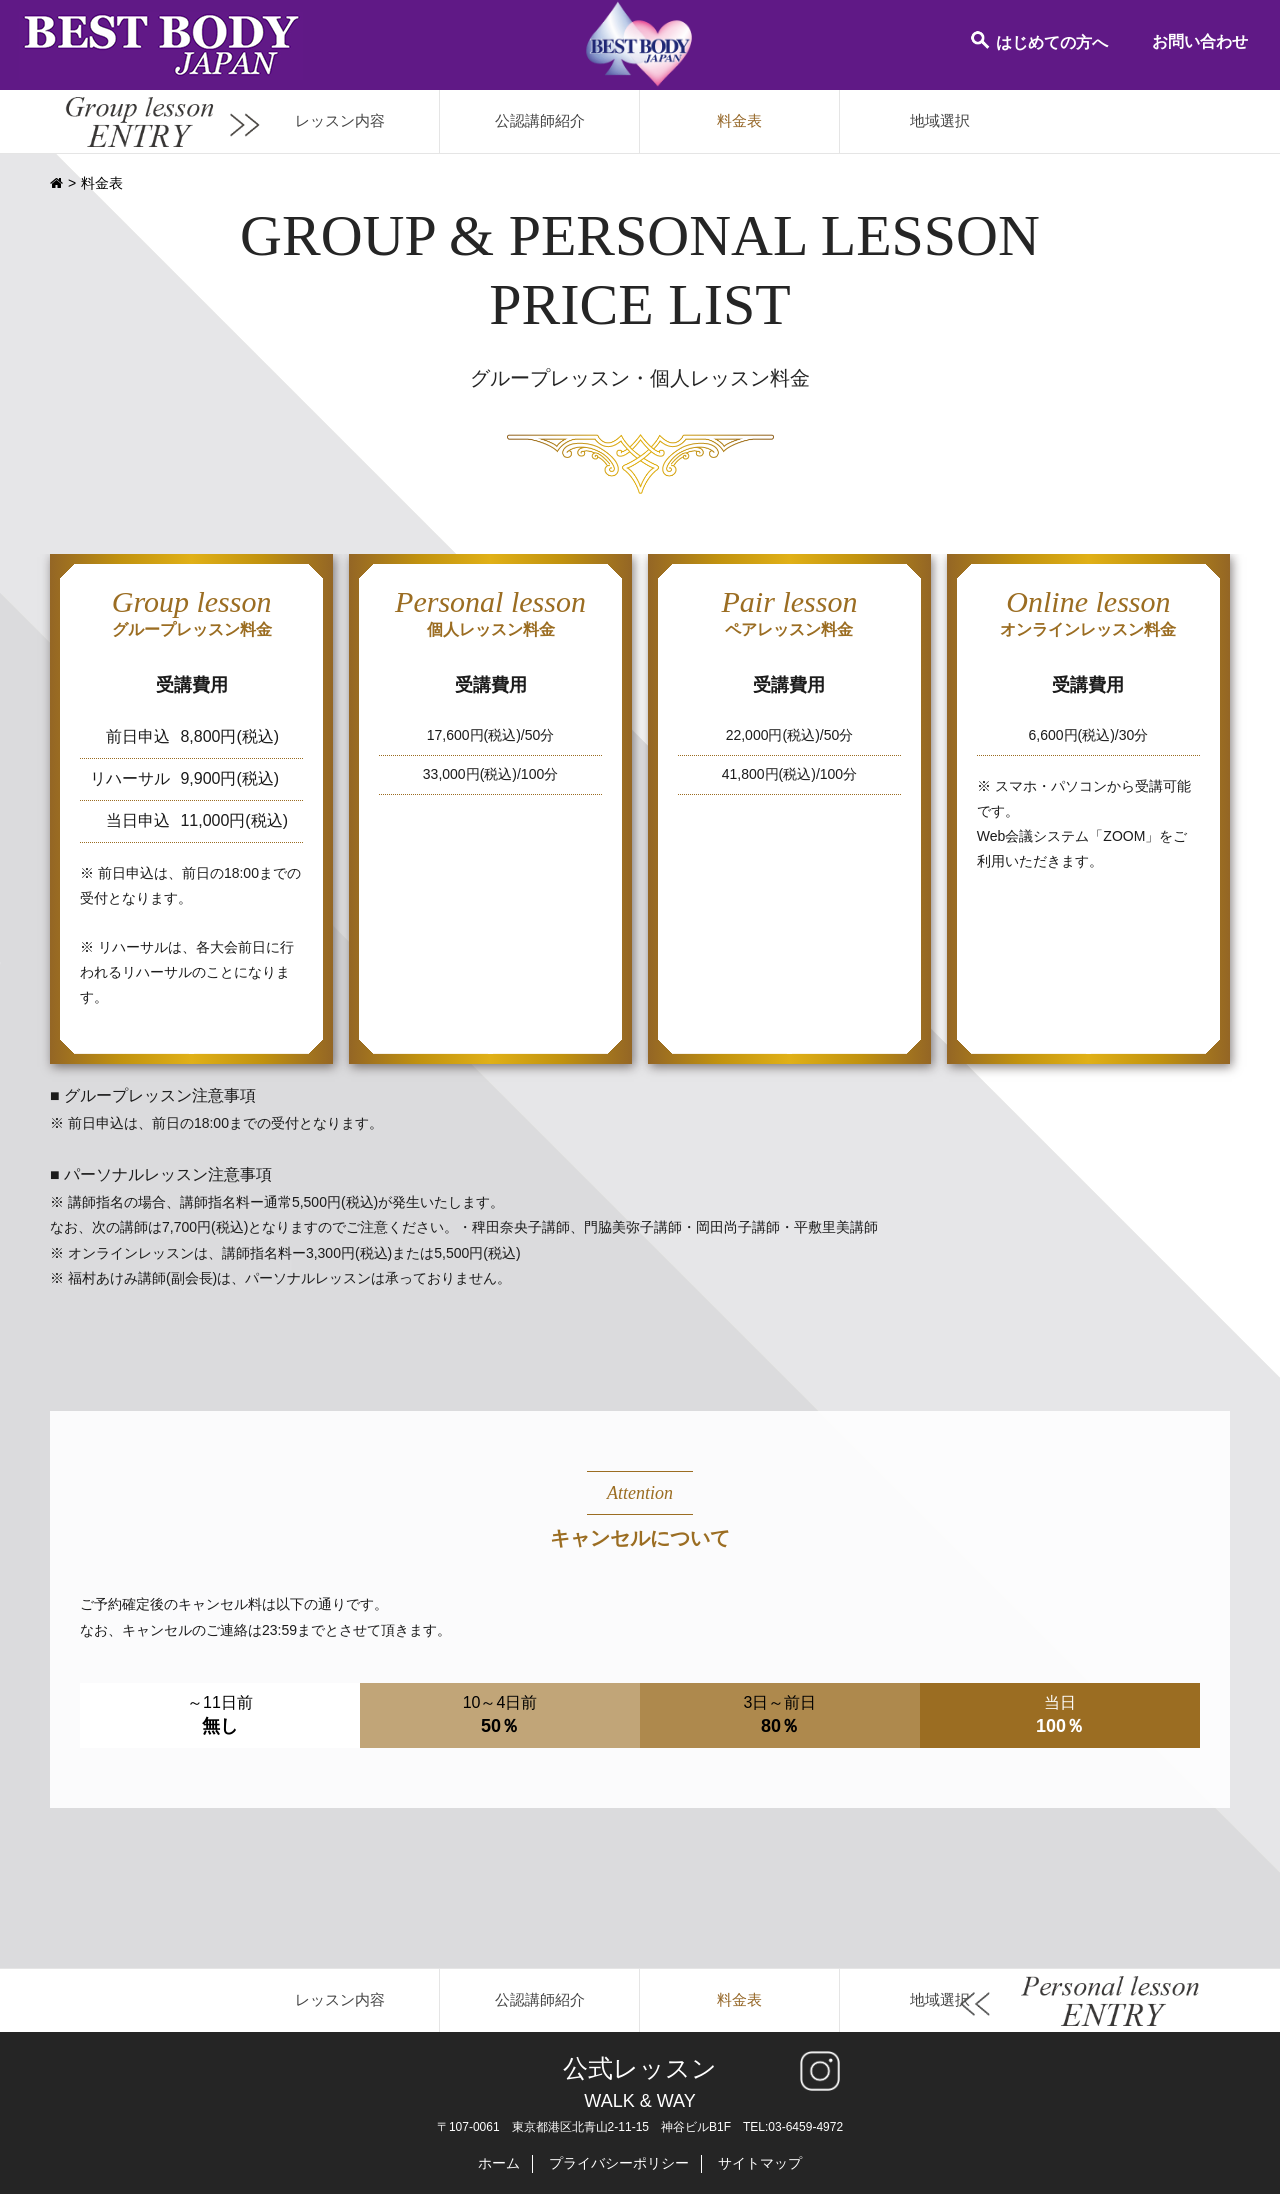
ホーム (499, 2163)
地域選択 (940, 120)
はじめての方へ (1038, 40)
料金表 (739, 120)
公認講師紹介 (540, 120)
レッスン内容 (340, 120)
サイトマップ (760, 2163)
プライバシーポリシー (619, 2163)
